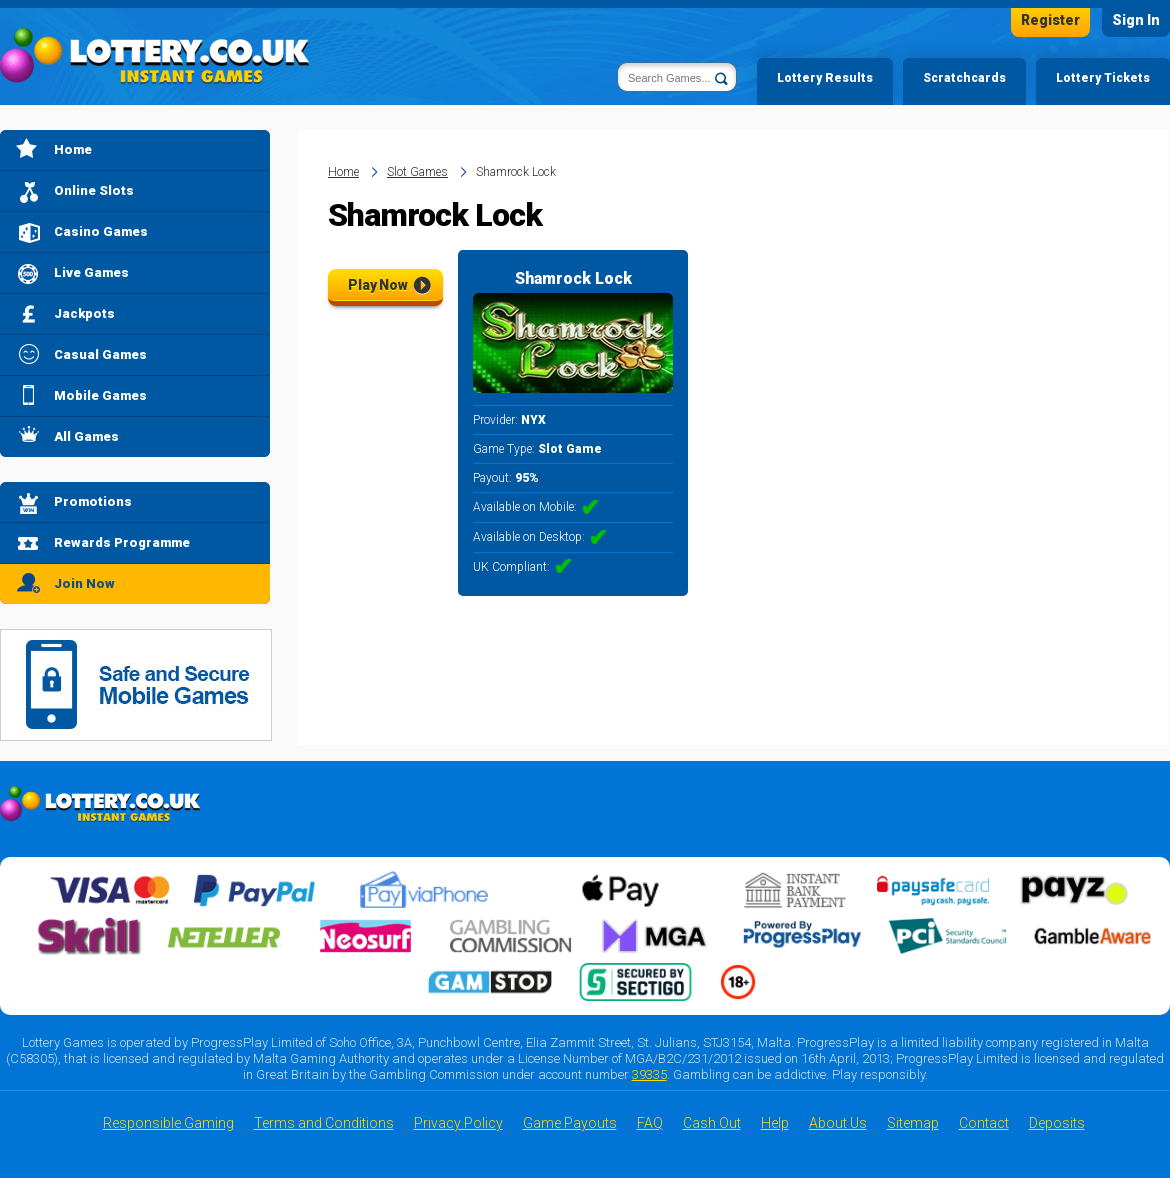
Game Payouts (570, 1123)
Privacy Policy (458, 1123)
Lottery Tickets (1103, 78)
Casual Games (100, 354)
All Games (86, 436)
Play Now (378, 285)
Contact (984, 1123)
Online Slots (94, 190)
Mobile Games (100, 395)
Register (1050, 20)
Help (775, 1123)
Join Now (84, 583)
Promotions (93, 501)
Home (73, 149)
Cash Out (712, 1123)
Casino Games (101, 231)
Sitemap (913, 1123)
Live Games (91, 272)
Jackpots (84, 313)
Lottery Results (825, 78)
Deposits (1057, 1123)
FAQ (650, 1123)
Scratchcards (964, 78)
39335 (649, 1074)
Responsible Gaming (168, 1123)
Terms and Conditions (324, 1123)
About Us (838, 1123)
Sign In (1136, 20)
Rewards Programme (122, 542)
